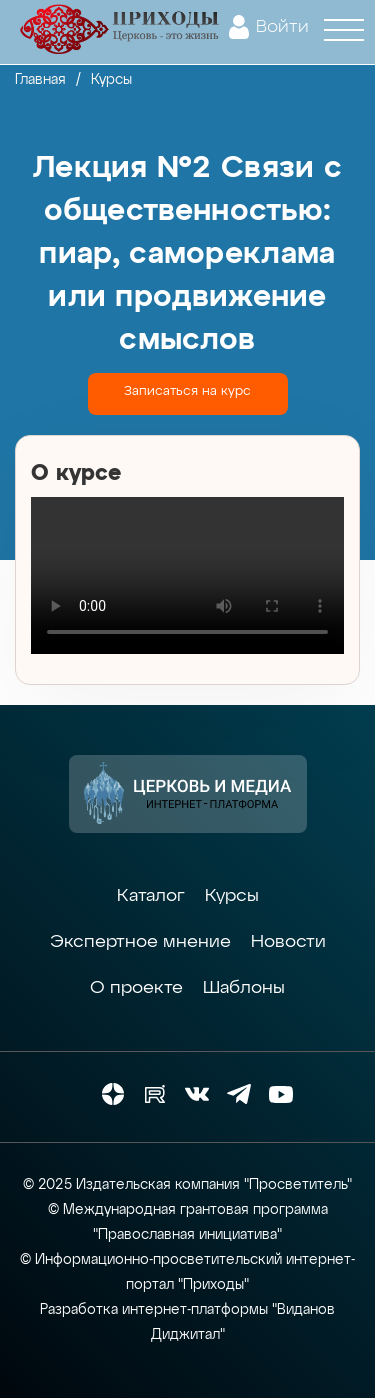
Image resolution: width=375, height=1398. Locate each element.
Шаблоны (244, 988)
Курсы (232, 896)
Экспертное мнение (140, 942)
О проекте (136, 988)
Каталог (151, 896)
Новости (288, 942)
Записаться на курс (187, 391)
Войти (282, 27)
